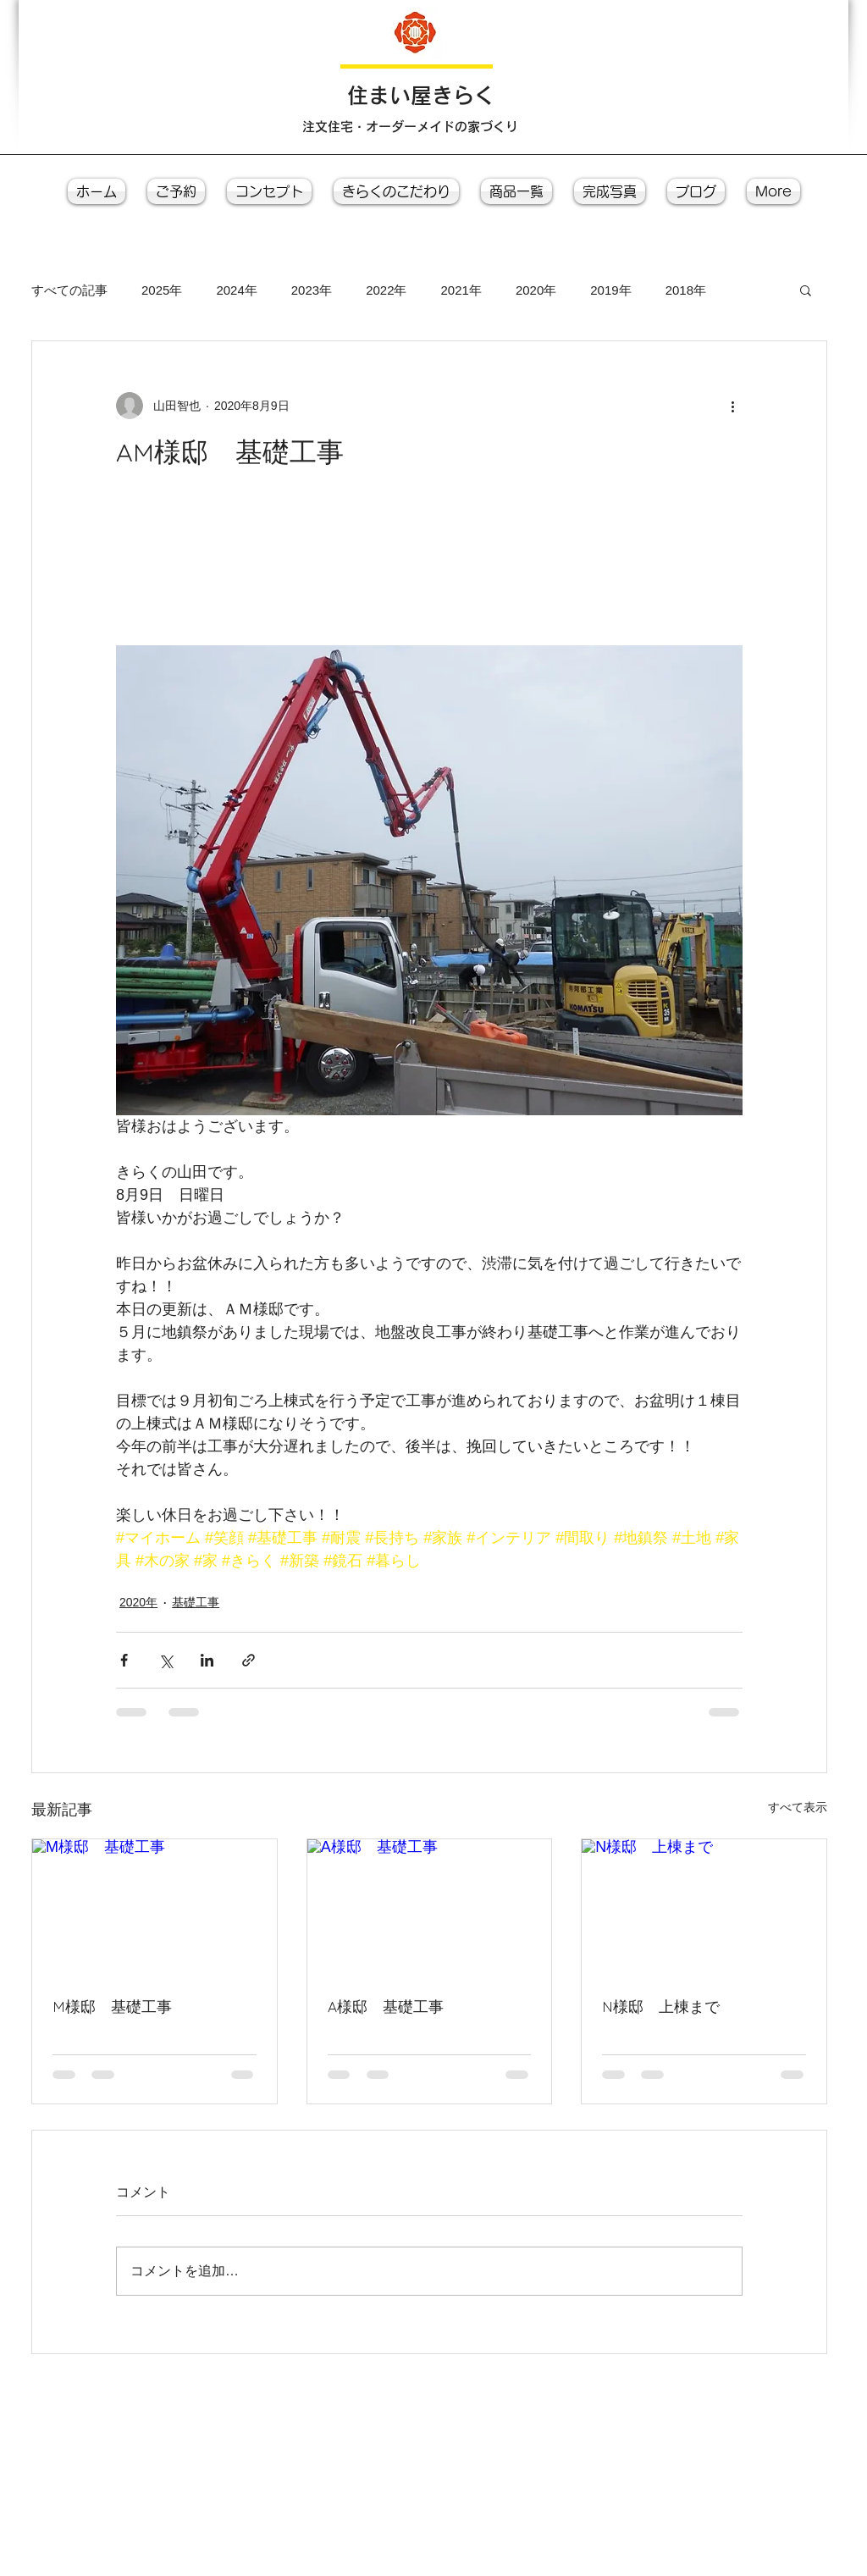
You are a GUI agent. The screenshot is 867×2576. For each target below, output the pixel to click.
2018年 (685, 290)
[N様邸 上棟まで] (704, 1907)
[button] (806, 289)
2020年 (536, 290)
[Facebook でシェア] (124, 1660)
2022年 (386, 290)
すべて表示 (797, 1807)
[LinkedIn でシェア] (207, 1660)
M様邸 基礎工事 (112, 2006)
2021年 (461, 290)
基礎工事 (195, 1602)
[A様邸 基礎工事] (429, 1907)
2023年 (311, 290)
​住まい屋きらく (421, 95)
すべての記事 (69, 290)
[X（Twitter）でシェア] (165, 1660)
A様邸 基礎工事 (386, 2006)
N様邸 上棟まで (661, 2006)
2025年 (161, 290)
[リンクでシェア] (248, 1660)
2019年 (610, 290)
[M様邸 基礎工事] (154, 1907)
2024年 (236, 290)
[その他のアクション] (732, 405)
